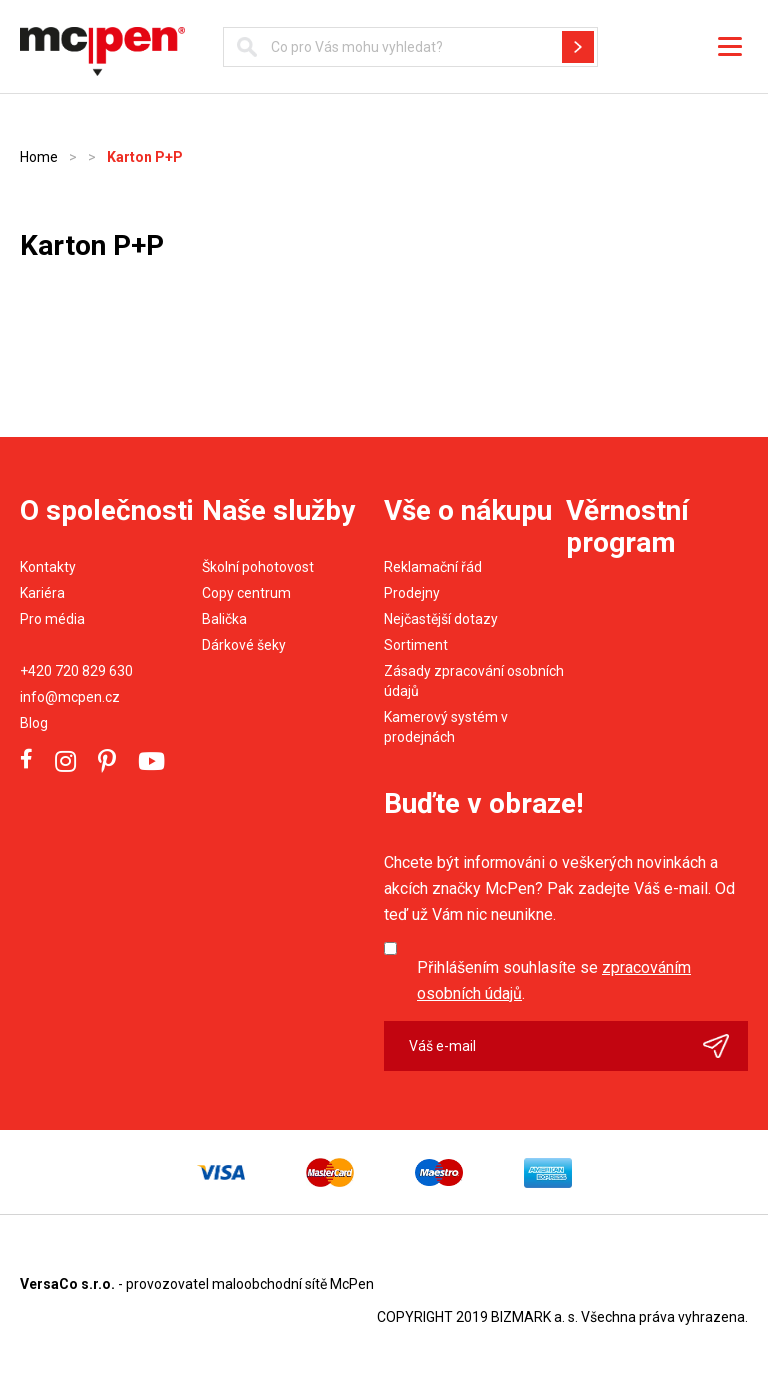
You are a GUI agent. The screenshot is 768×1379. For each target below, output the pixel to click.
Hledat (578, 47)
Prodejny (412, 593)
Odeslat (725, 1046)
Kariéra (42, 593)
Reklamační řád (433, 567)
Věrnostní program (627, 526)
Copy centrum (246, 593)
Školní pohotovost (258, 567)
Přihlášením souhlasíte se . (554, 980)
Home (39, 157)
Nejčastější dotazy (441, 619)
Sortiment (416, 645)
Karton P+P (145, 157)
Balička (224, 619)
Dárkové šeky (244, 645)
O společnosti (107, 510)
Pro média (52, 619)
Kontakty (48, 567)
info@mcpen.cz (70, 697)
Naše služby (278, 510)
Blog (34, 723)
